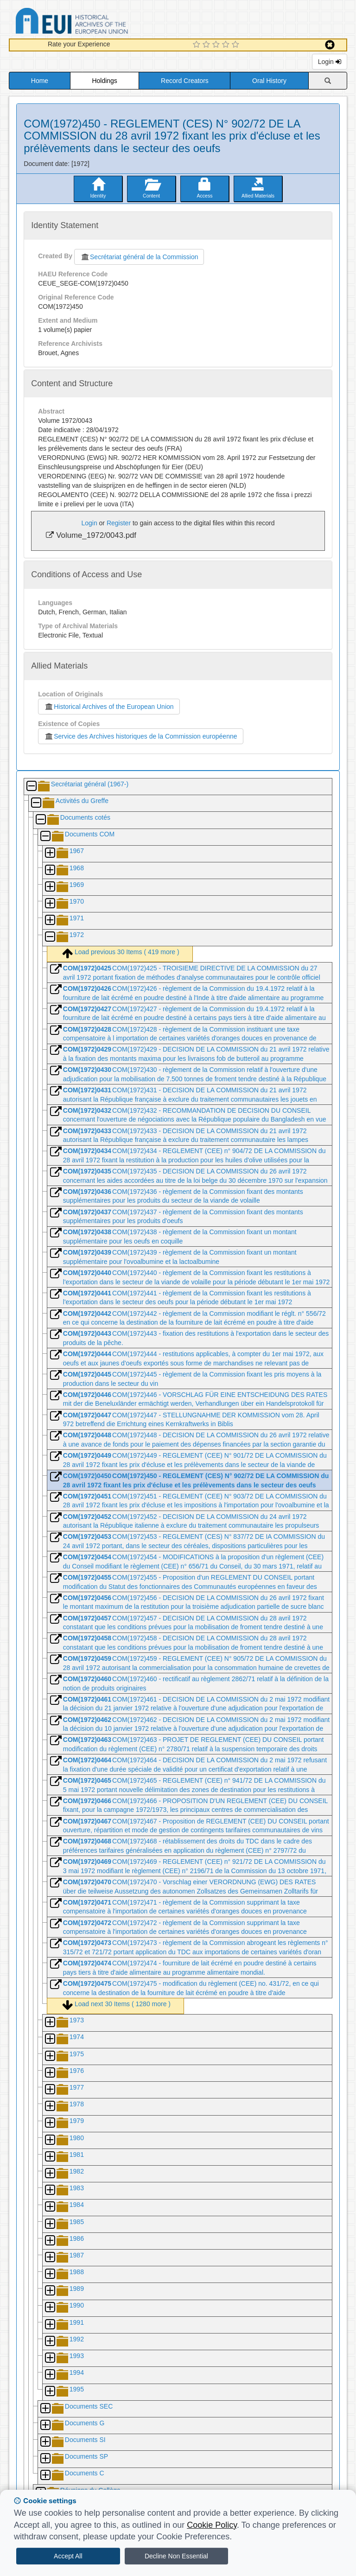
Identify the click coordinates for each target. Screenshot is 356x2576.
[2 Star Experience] (207, 45)
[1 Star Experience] (198, 45)
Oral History (269, 80)
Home (39, 80)
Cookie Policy (212, 2525)
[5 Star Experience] (237, 45)
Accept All (68, 2556)
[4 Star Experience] (227, 45)
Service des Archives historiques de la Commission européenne (140, 736)
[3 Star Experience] (217, 45)
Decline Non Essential (176, 2556)
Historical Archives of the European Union (108, 706)
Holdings (104, 80)
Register (119, 523)
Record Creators (185, 80)
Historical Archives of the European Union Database (98, 22)
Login (329, 61)
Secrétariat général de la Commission (139, 256)
